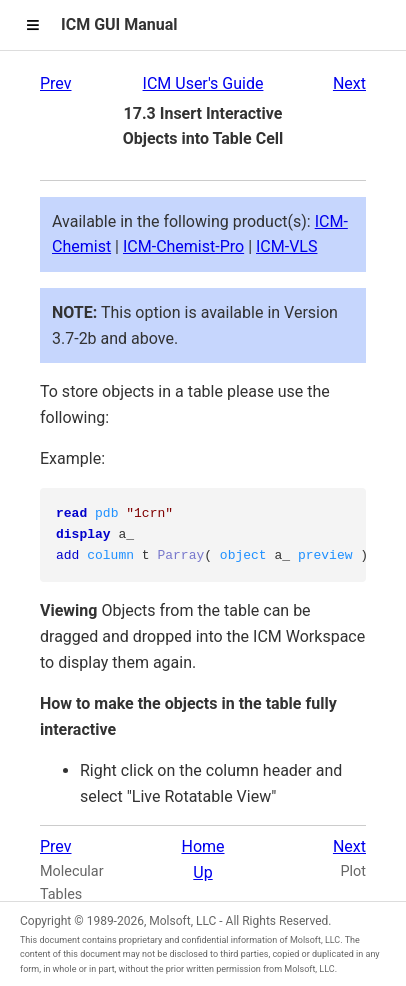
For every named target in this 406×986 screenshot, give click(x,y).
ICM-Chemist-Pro (183, 246)
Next (349, 83)
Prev (56, 83)
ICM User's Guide (203, 83)
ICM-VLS (286, 246)
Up (202, 872)
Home (202, 846)
